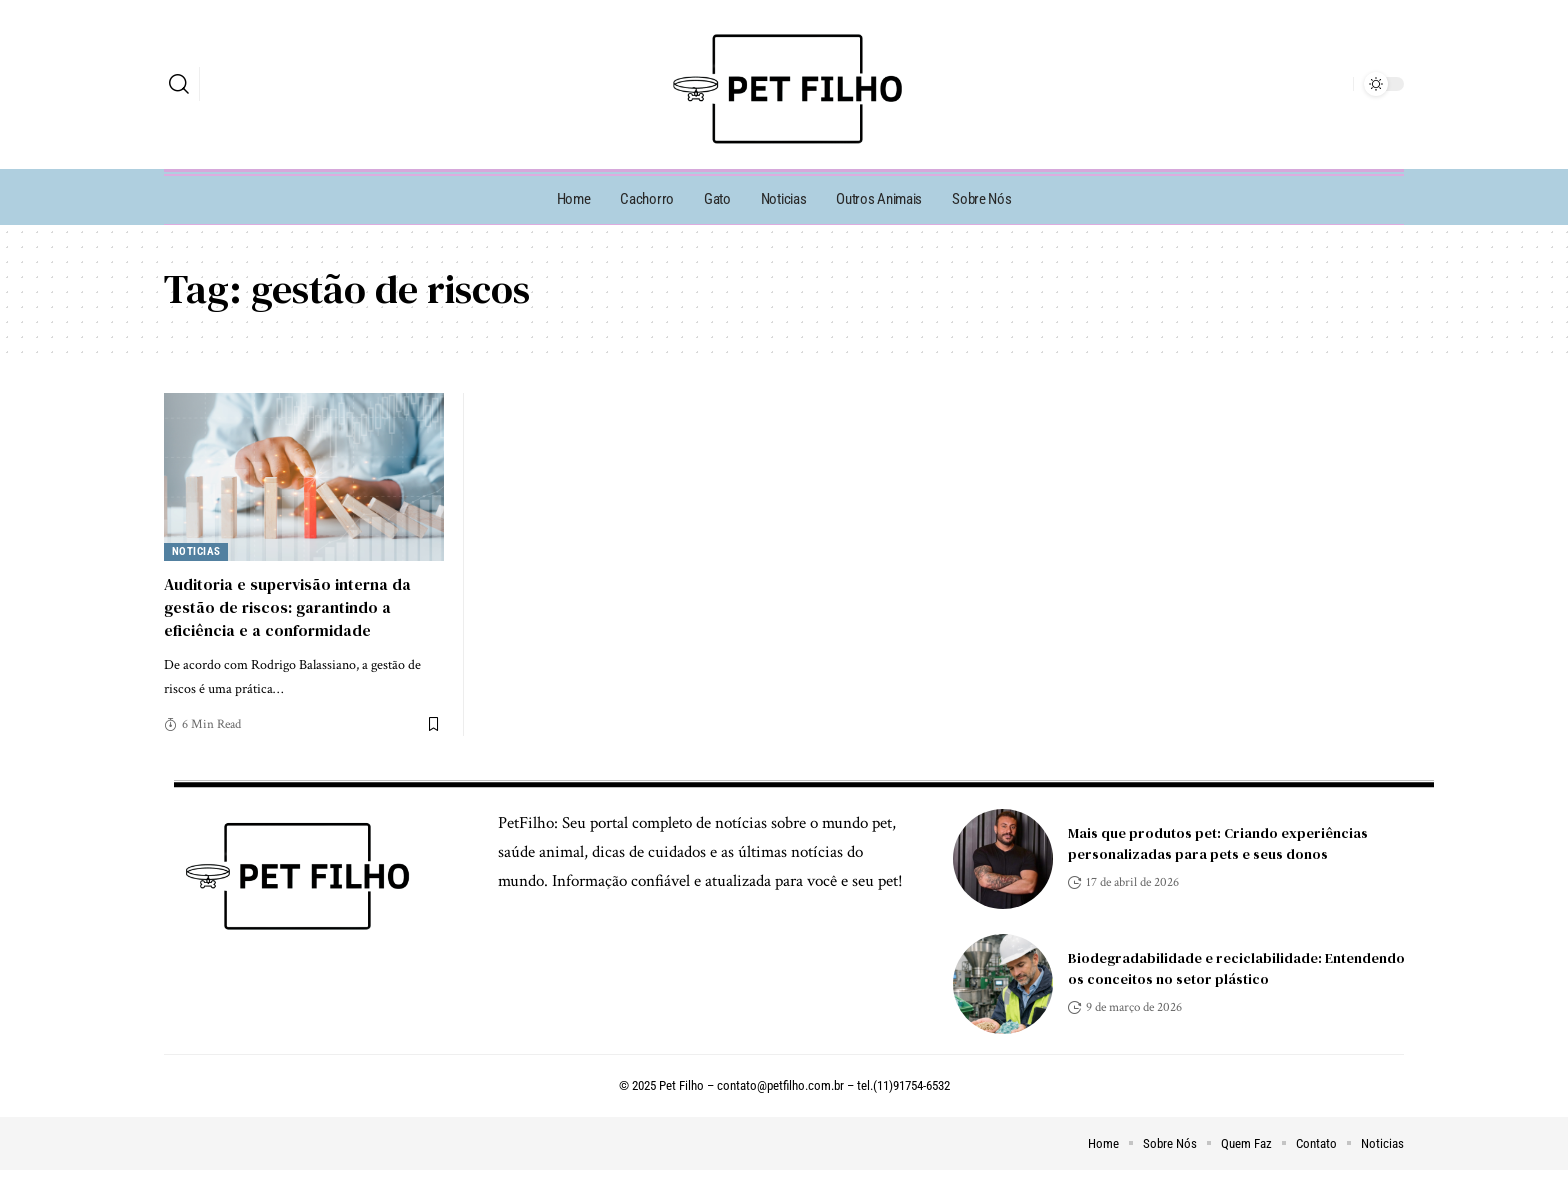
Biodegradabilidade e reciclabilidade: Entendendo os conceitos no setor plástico (1236, 968)
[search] (179, 84)
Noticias (196, 551)
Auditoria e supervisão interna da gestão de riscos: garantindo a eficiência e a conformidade (287, 607)
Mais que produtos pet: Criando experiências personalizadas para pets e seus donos (1218, 843)
